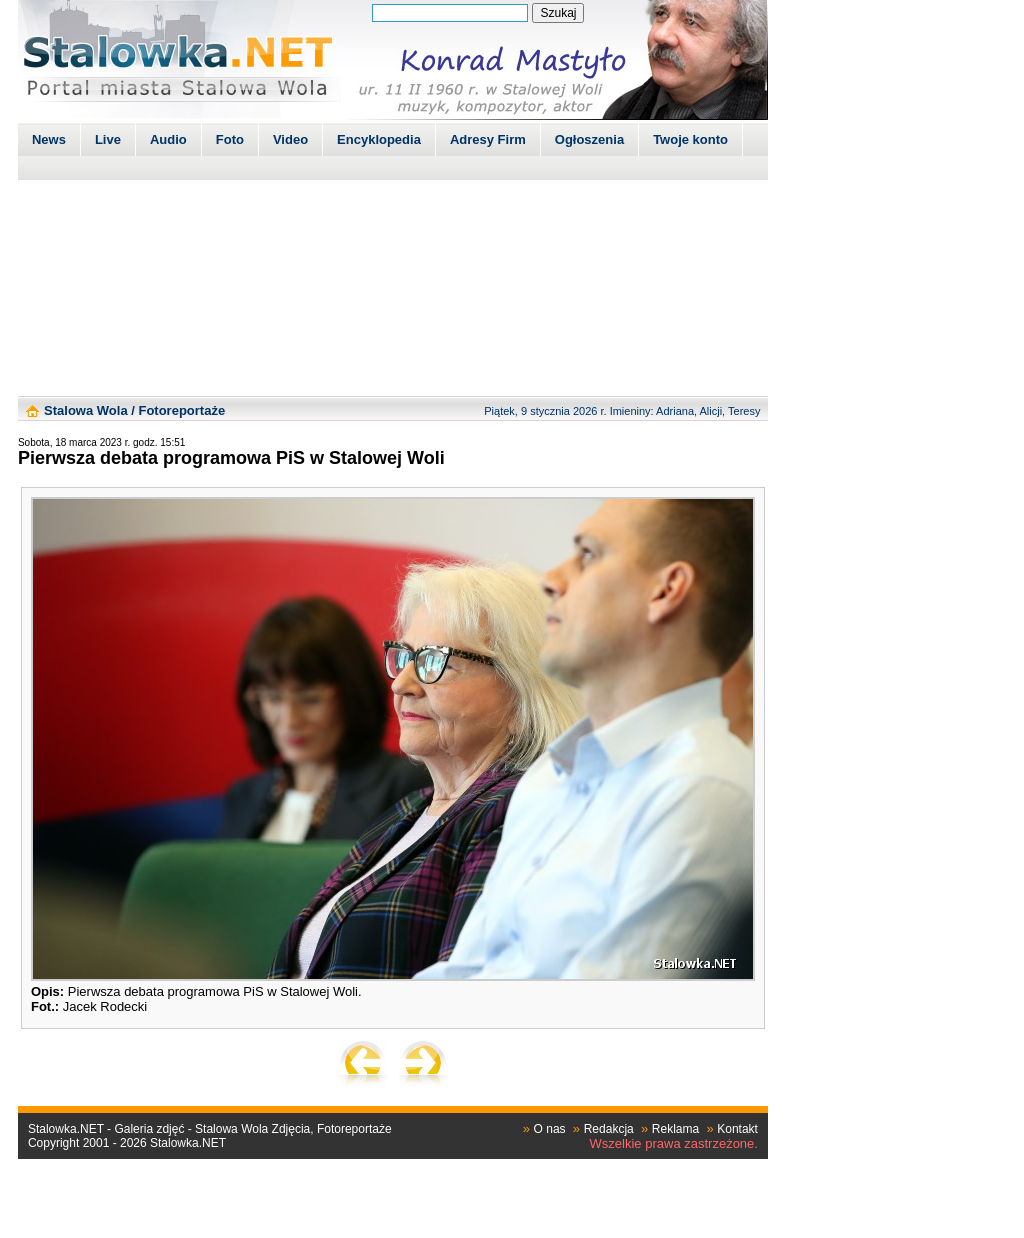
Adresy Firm (488, 139)
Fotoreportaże (181, 410)
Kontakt (737, 1129)
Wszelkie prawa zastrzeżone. (674, 1143)
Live (108, 139)
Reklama (675, 1129)
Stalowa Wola (86, 410)
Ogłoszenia (589, 139)
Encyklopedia (379, 139)
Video (290, 139)
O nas (550, 1129)
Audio (168, 139)
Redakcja (609, 1129)
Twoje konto (690, 139)
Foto (230, 139)
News (49, 139)
